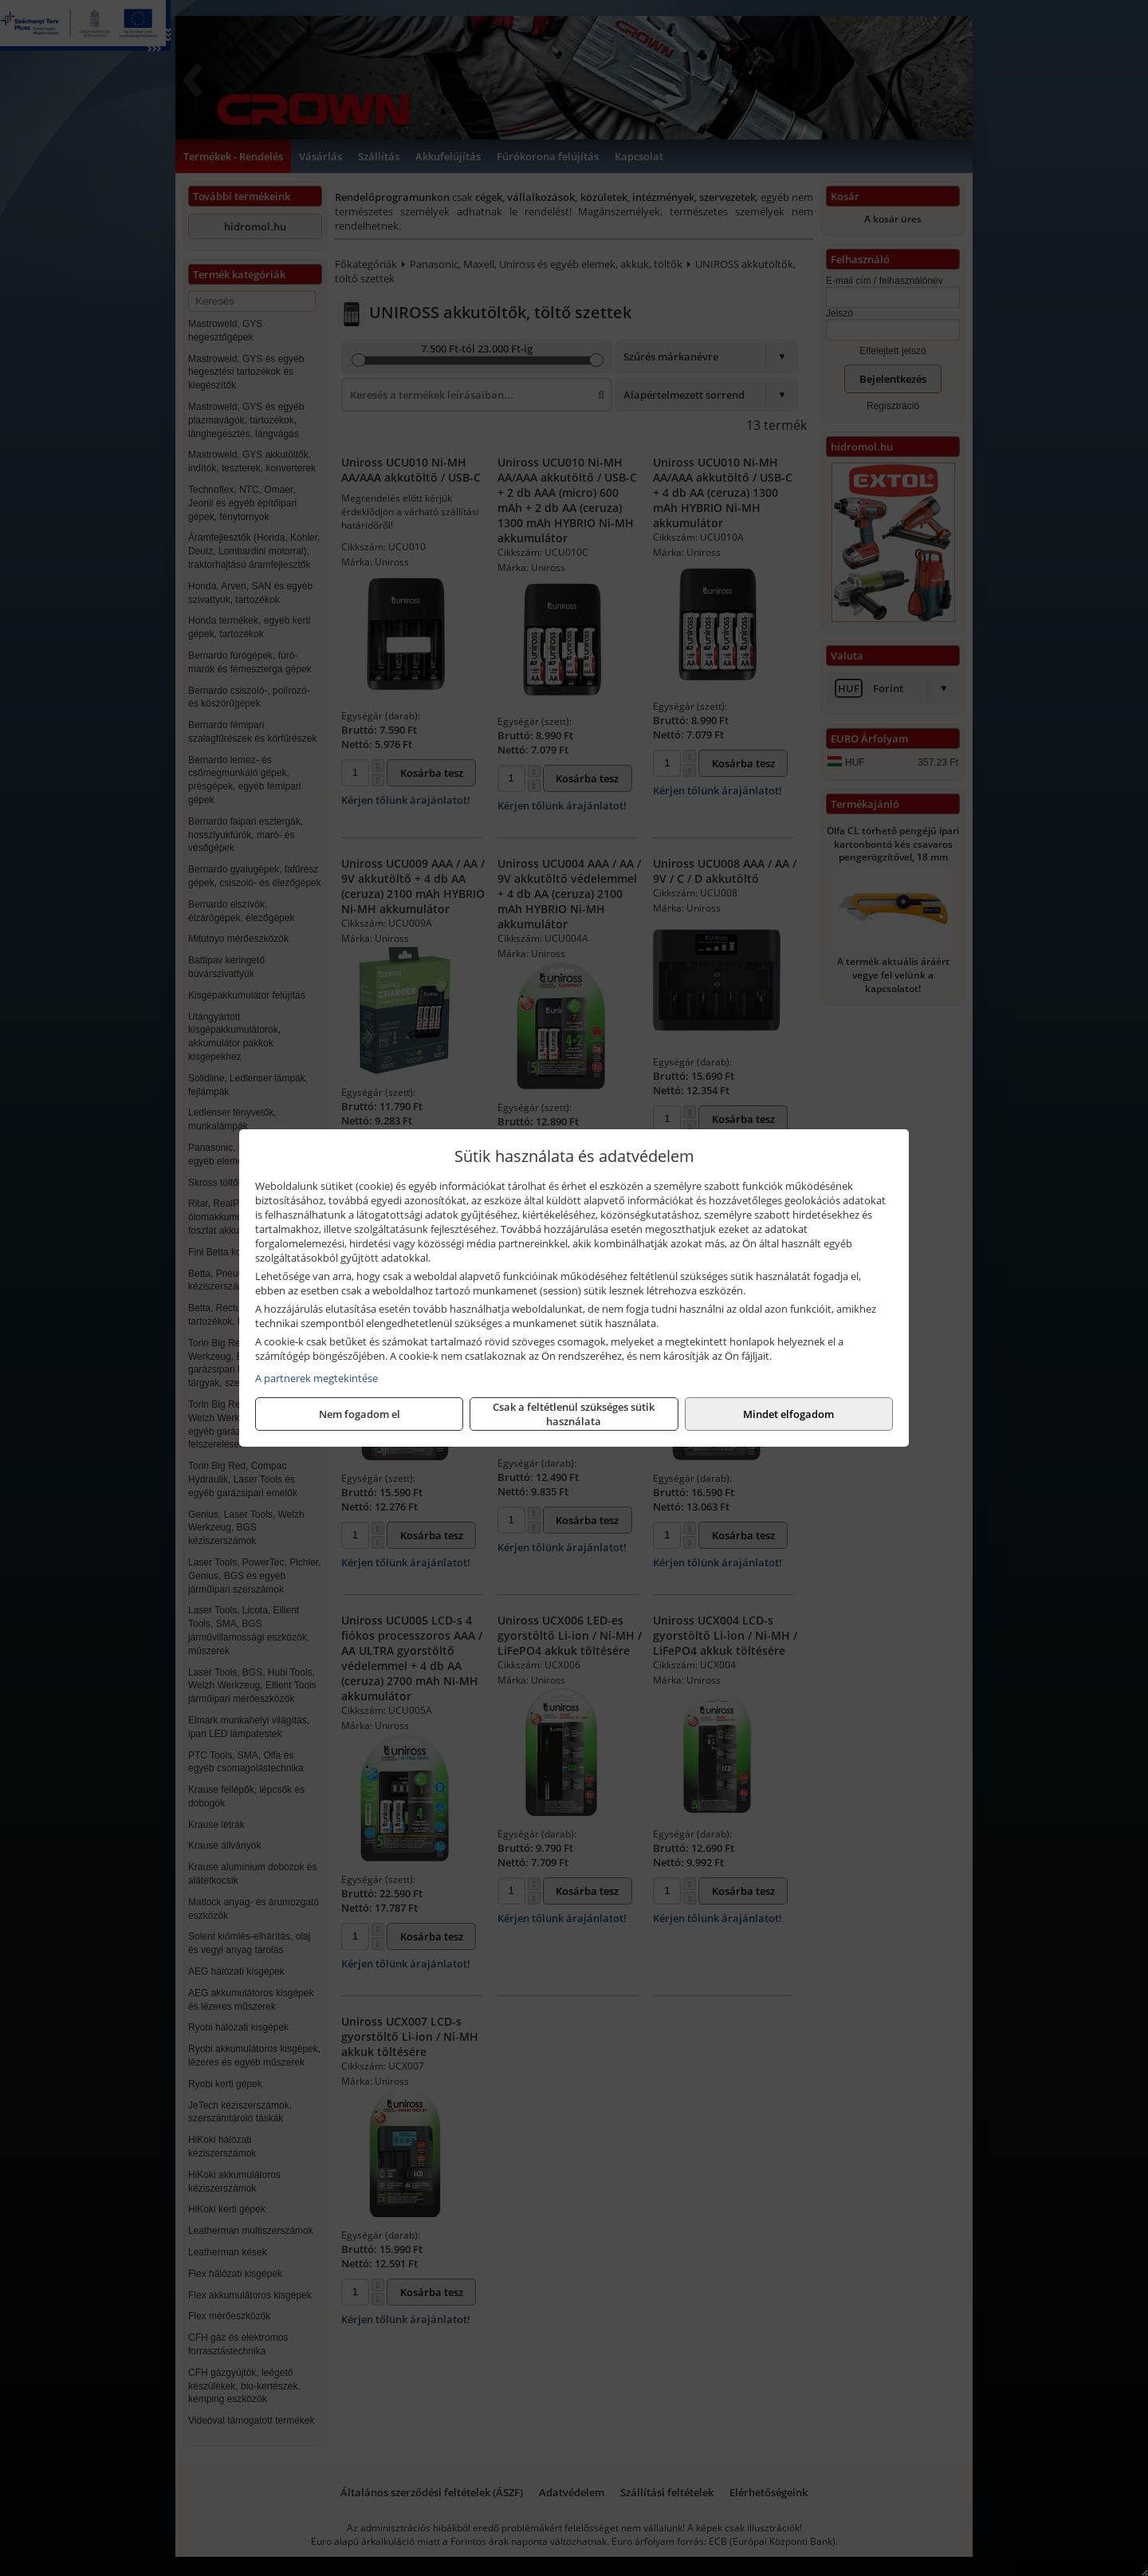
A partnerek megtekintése (316, 1378)
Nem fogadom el (359, 1414)
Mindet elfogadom (788, 1414)
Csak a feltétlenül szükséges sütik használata (574, 1414)
